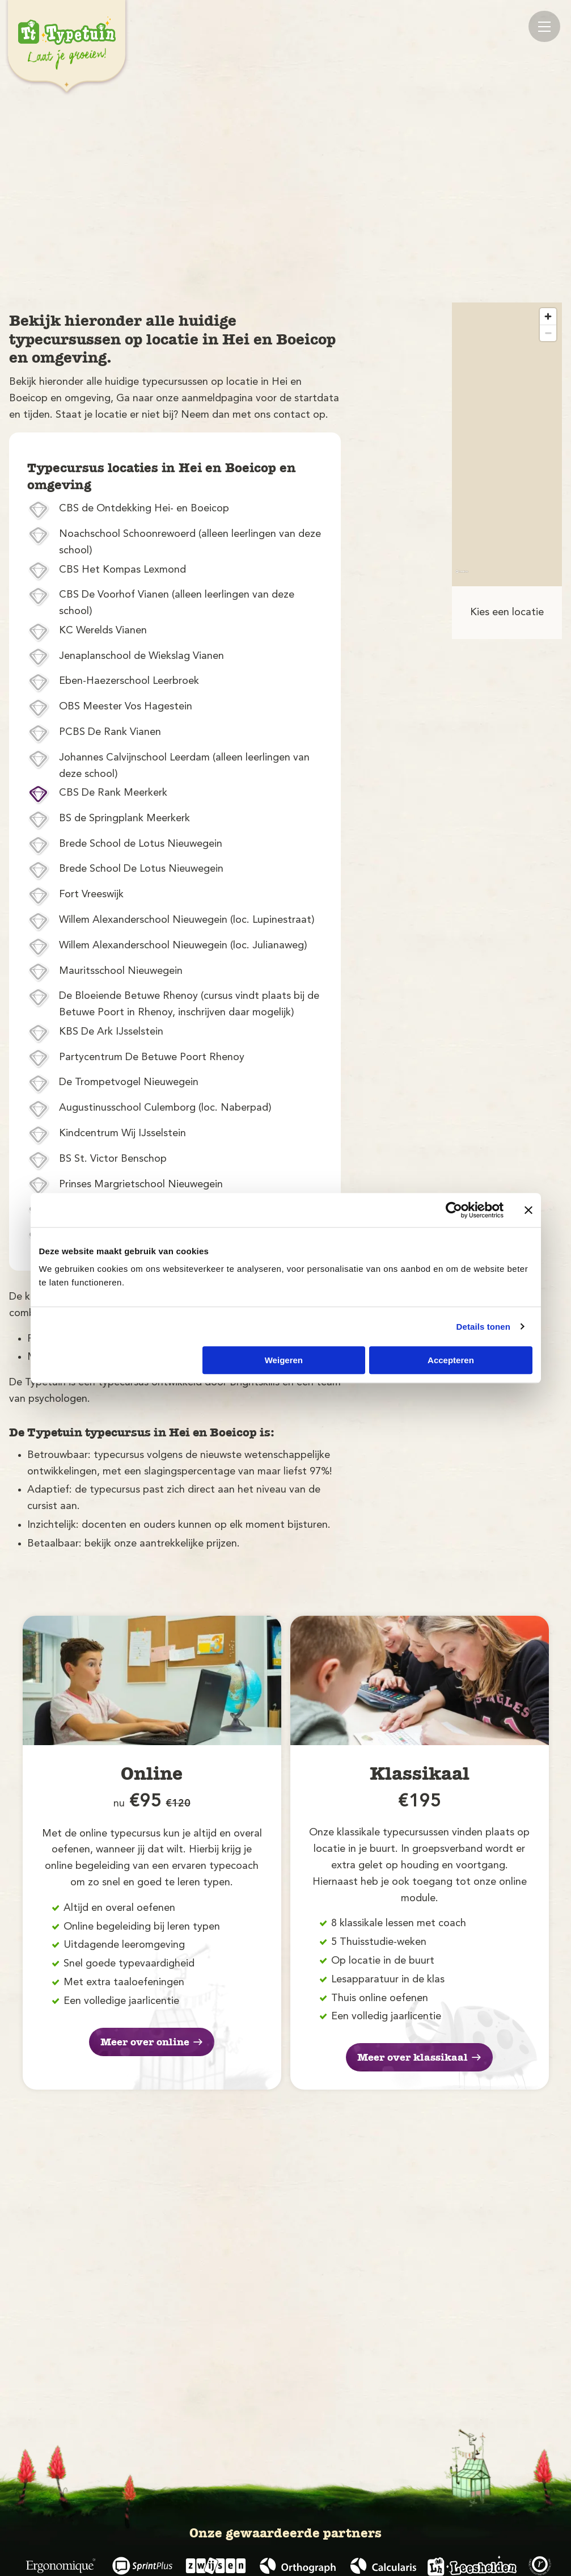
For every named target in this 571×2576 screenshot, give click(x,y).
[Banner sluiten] (528, 1210)
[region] (507, 444)
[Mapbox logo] (461, 576)
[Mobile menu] (544, 26)
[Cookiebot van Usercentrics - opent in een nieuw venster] (454, 1209)
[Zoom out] (548, 333)
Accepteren (451, 1360)
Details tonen (483, 1326)
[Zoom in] (548, 316)
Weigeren (284, 1360)
